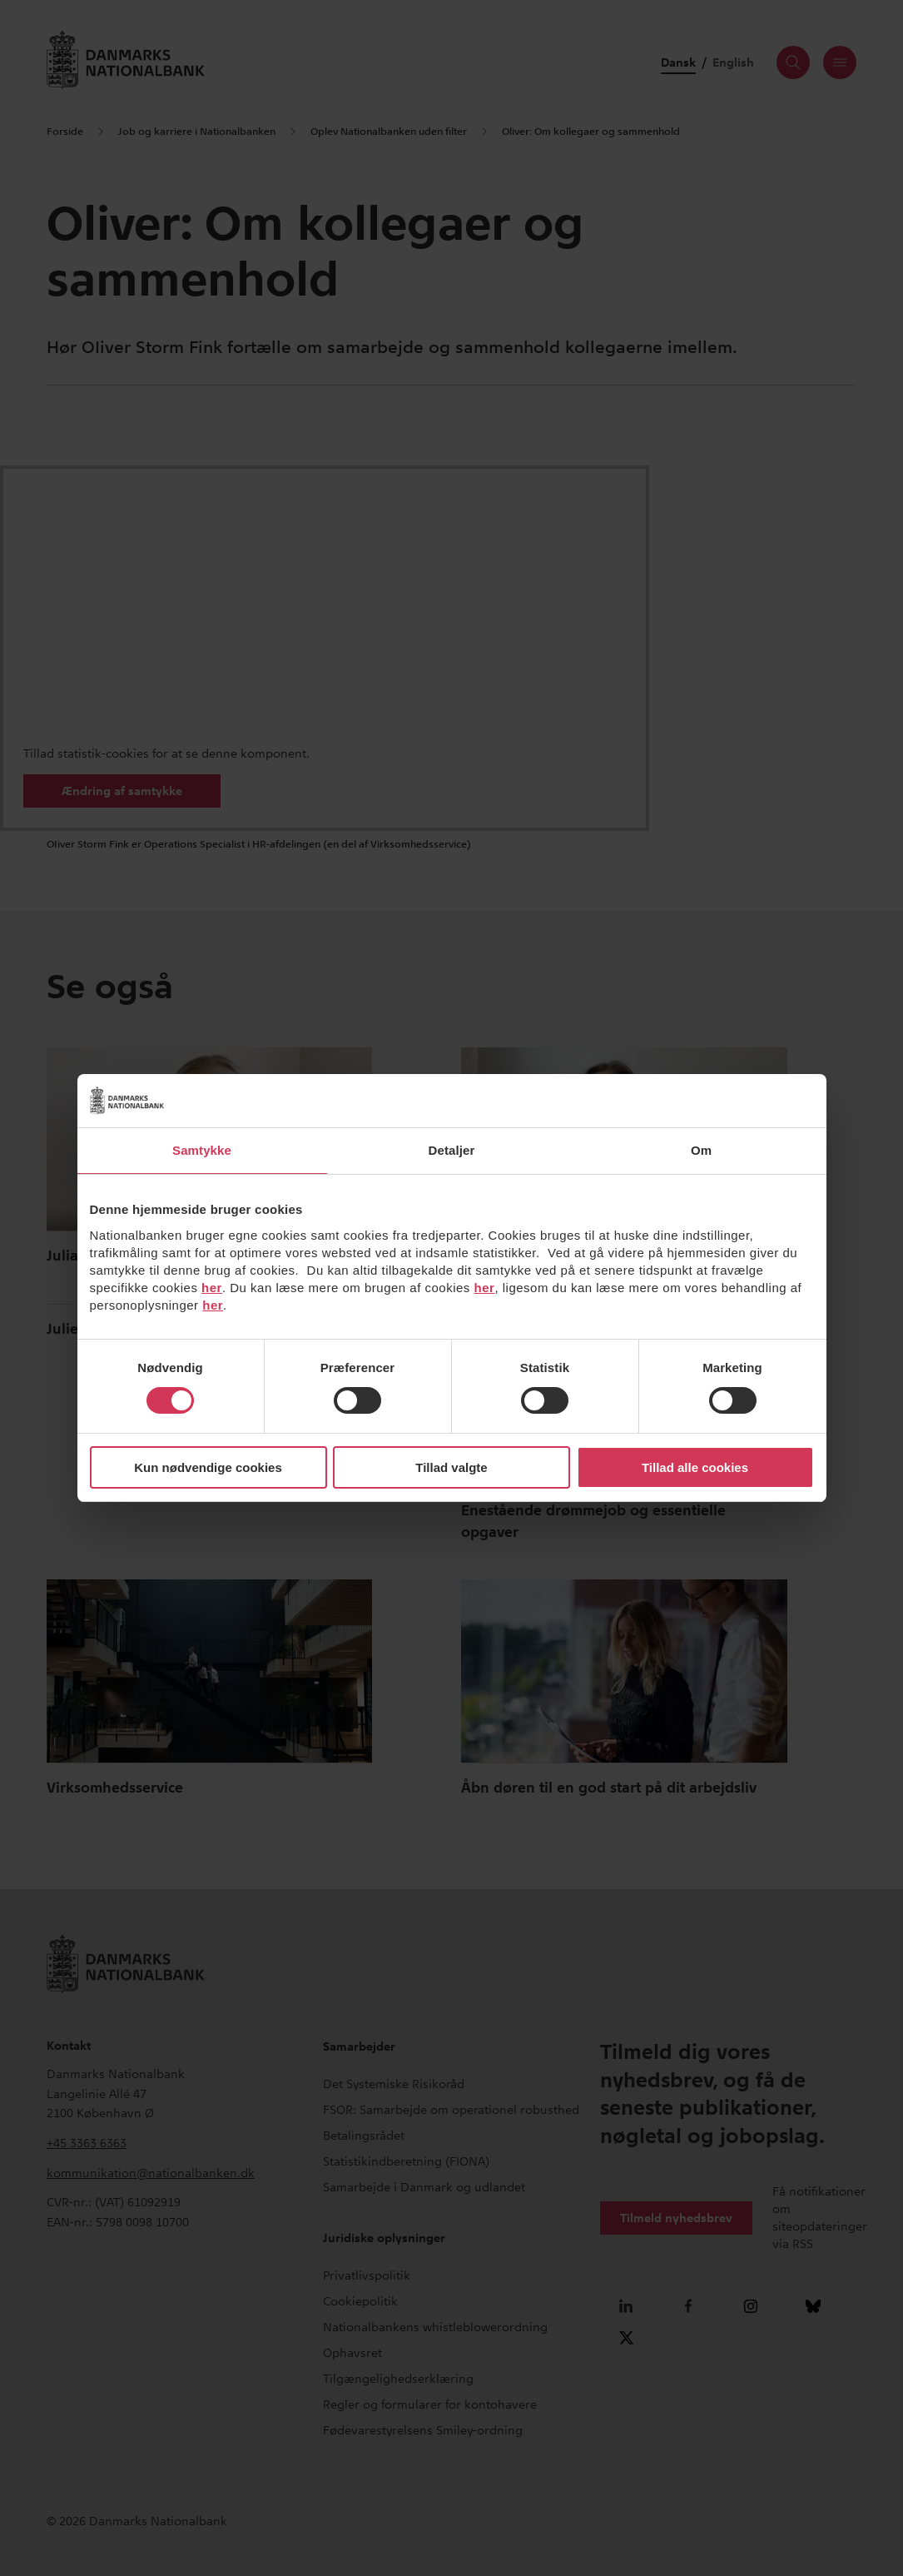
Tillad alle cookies (695, 1467)
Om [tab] (701, 1150)
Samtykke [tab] (201, 1150)
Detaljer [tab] (452, 1150)
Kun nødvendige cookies (208, 1467)
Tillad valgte (451, 1467)
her (211, 1288)
